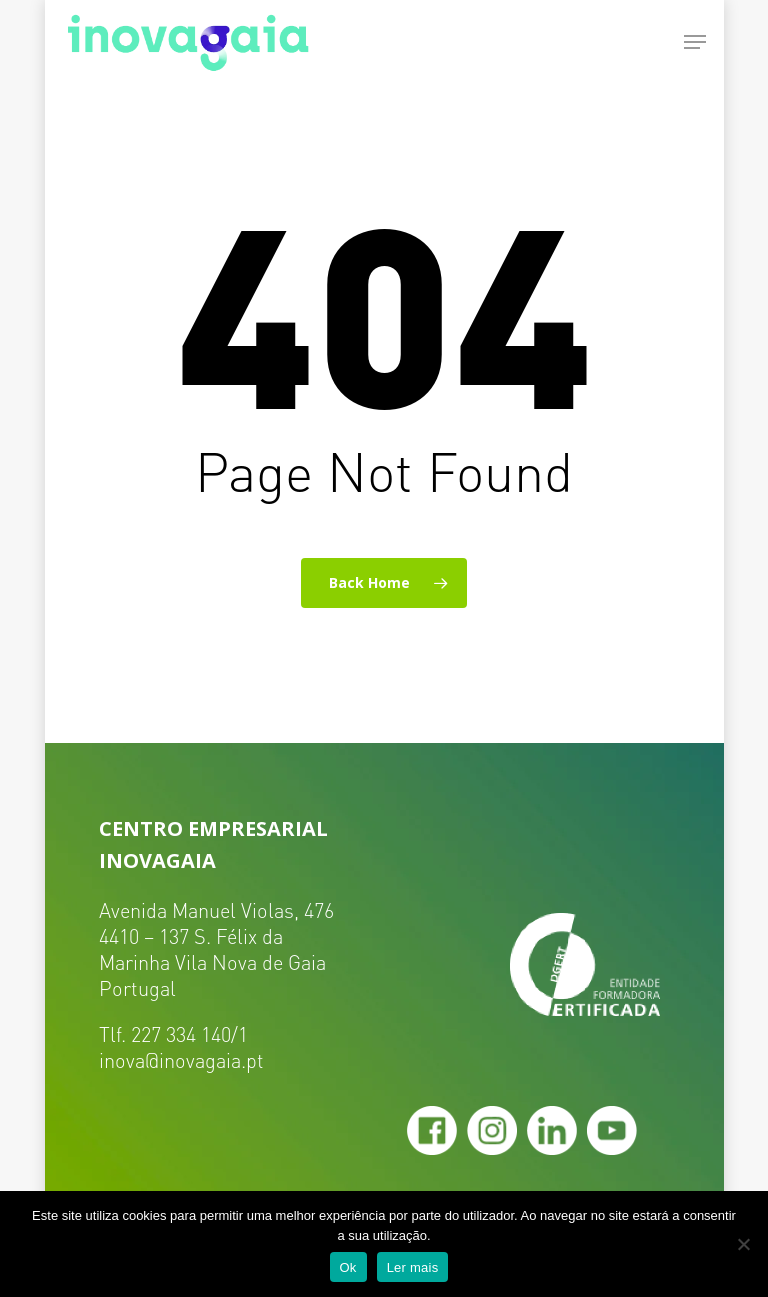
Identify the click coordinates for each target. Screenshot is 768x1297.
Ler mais (413, 1267)
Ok (348, 1267)
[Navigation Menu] (695, 42)
